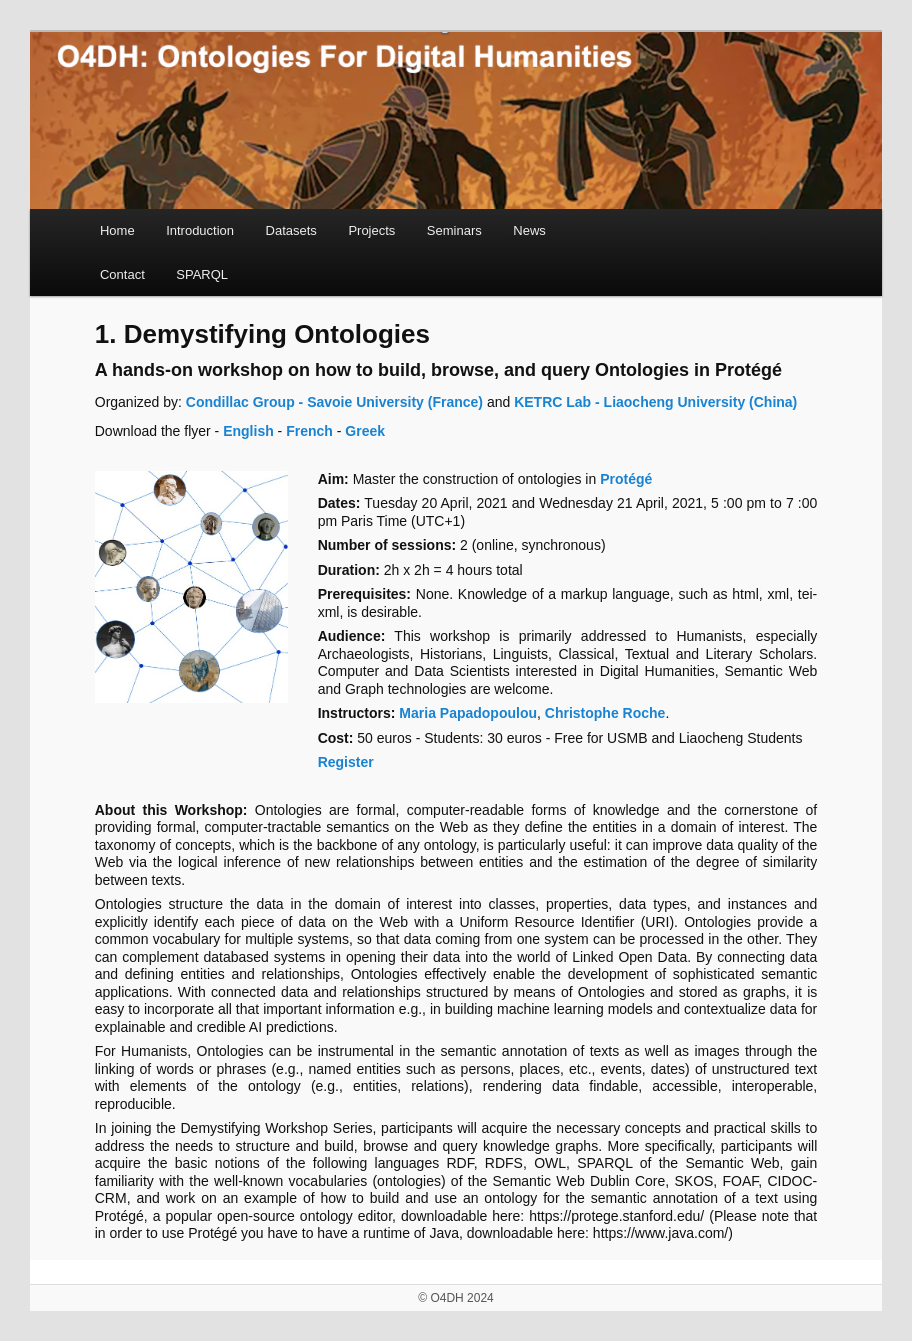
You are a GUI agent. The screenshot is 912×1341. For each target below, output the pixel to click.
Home (117, 230)
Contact (122, 274)
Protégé (626, 479)
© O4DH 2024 (456, 1298)
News (529, 230)
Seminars (454, 230)
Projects (371, 230)
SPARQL (202, 274)
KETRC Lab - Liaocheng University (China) (655, 402)
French (309, 431)
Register (346, 762)
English (248, 431)
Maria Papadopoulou (468, 713)
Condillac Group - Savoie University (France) (332, 402)
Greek (365, 431)
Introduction (200, 230)
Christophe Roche (605, 713)
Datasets (291, 230)
